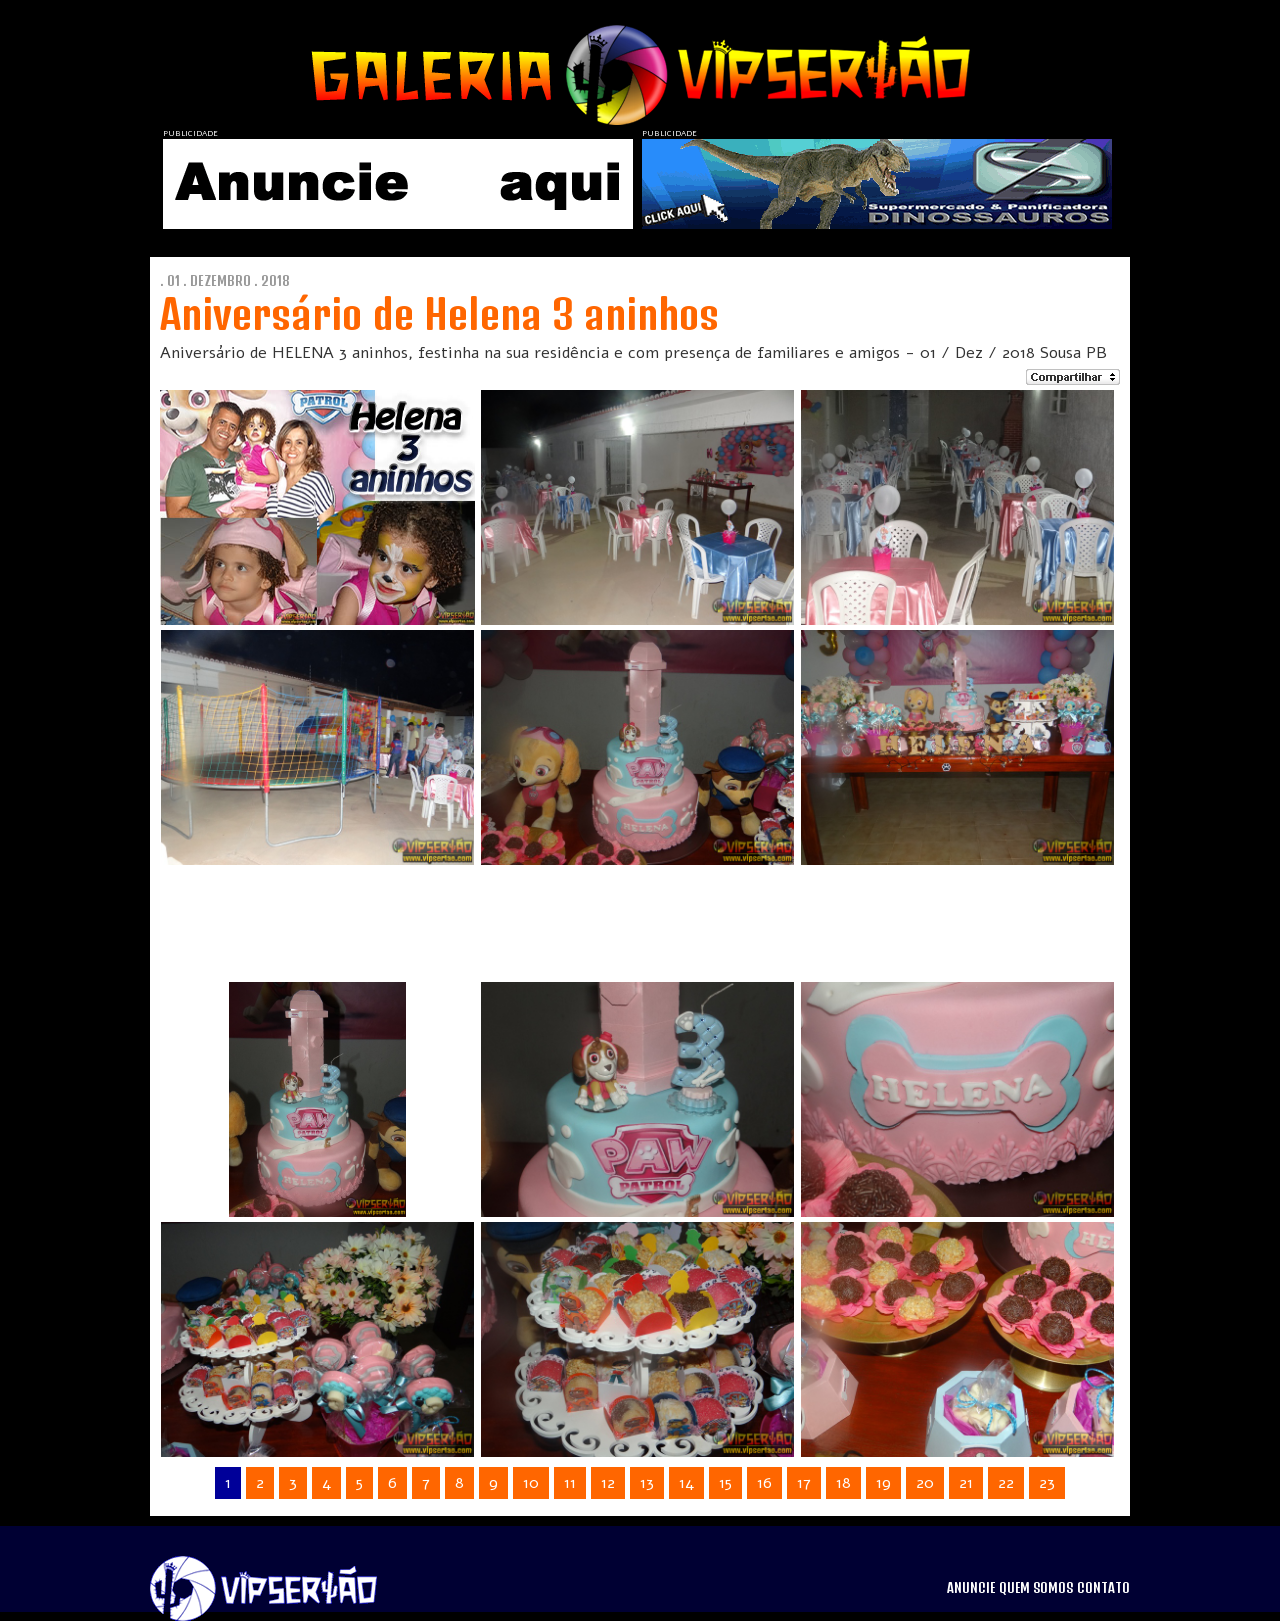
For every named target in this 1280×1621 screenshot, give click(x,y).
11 (570, 1483)
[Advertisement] (614, 915)
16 (764, 1483)
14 (686, 1483)
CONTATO (1103, 1588)
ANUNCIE (971, 1588)
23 (1047, 1483)
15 (725, 1483)
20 (925, 1483)
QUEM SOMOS (1036, 1588)
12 (608, 1483)
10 (531, 1483)
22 (1006, 1483)
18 (843, 1483)
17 (804, 1483)
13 (647, 1483)
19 (883, 1483)
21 (966, 1483)
